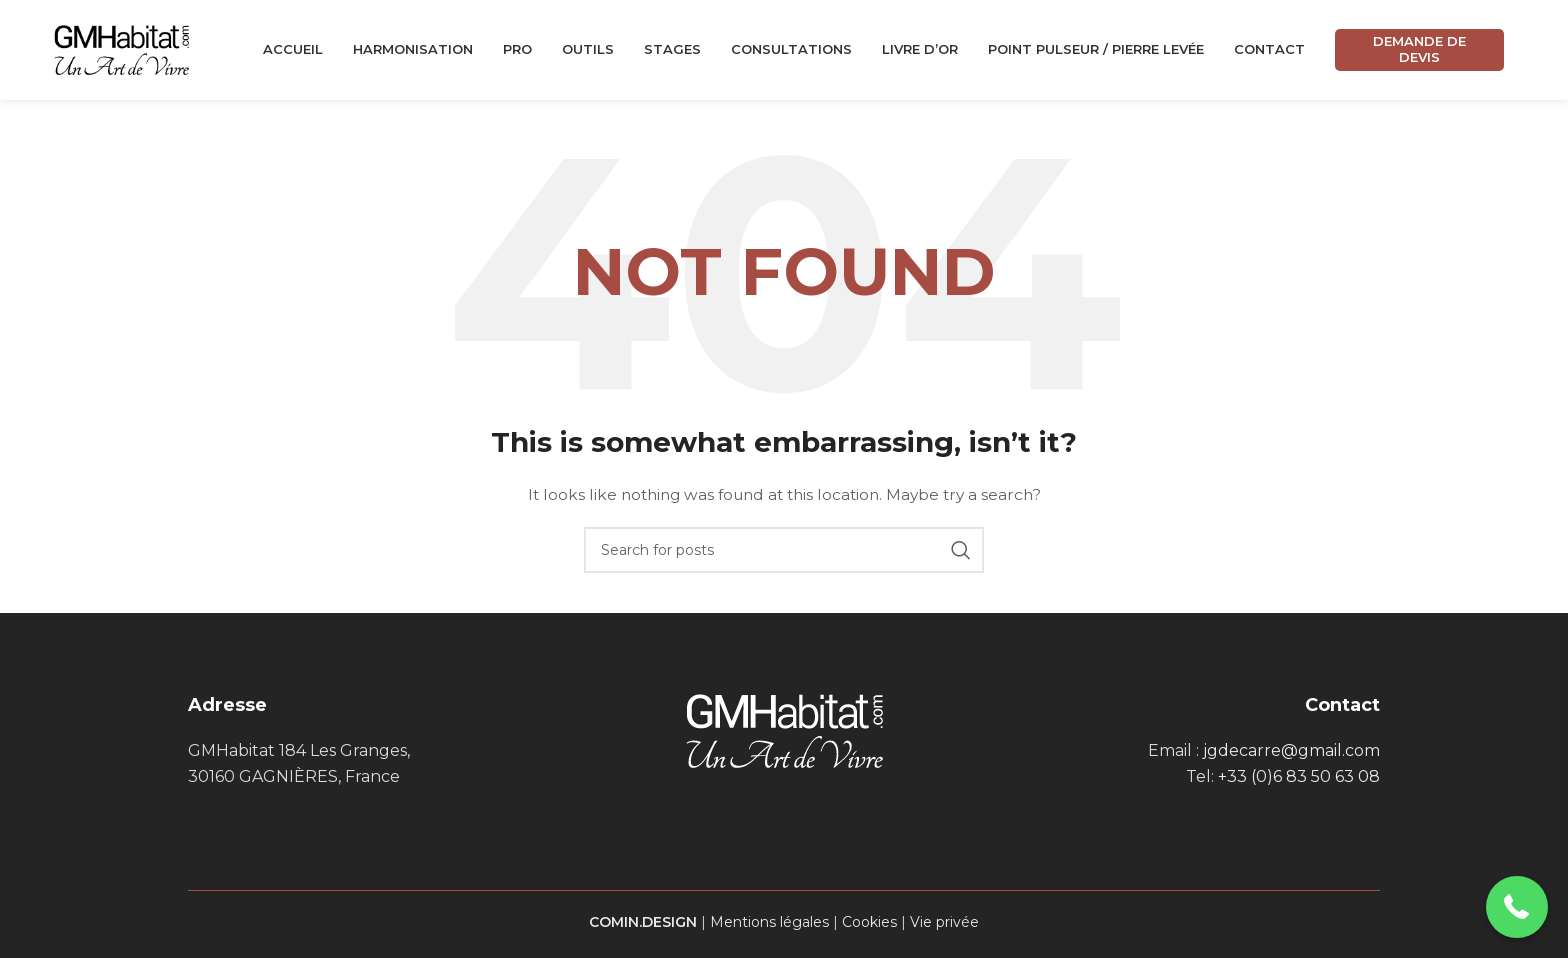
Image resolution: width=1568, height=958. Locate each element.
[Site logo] (121, 49)
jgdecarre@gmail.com (1291, 750)
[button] (1517, 907)
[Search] (784, 550)
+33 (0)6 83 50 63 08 (1299, 776)
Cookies (869, 922)
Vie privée (944, 922)
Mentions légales (769, 922)
